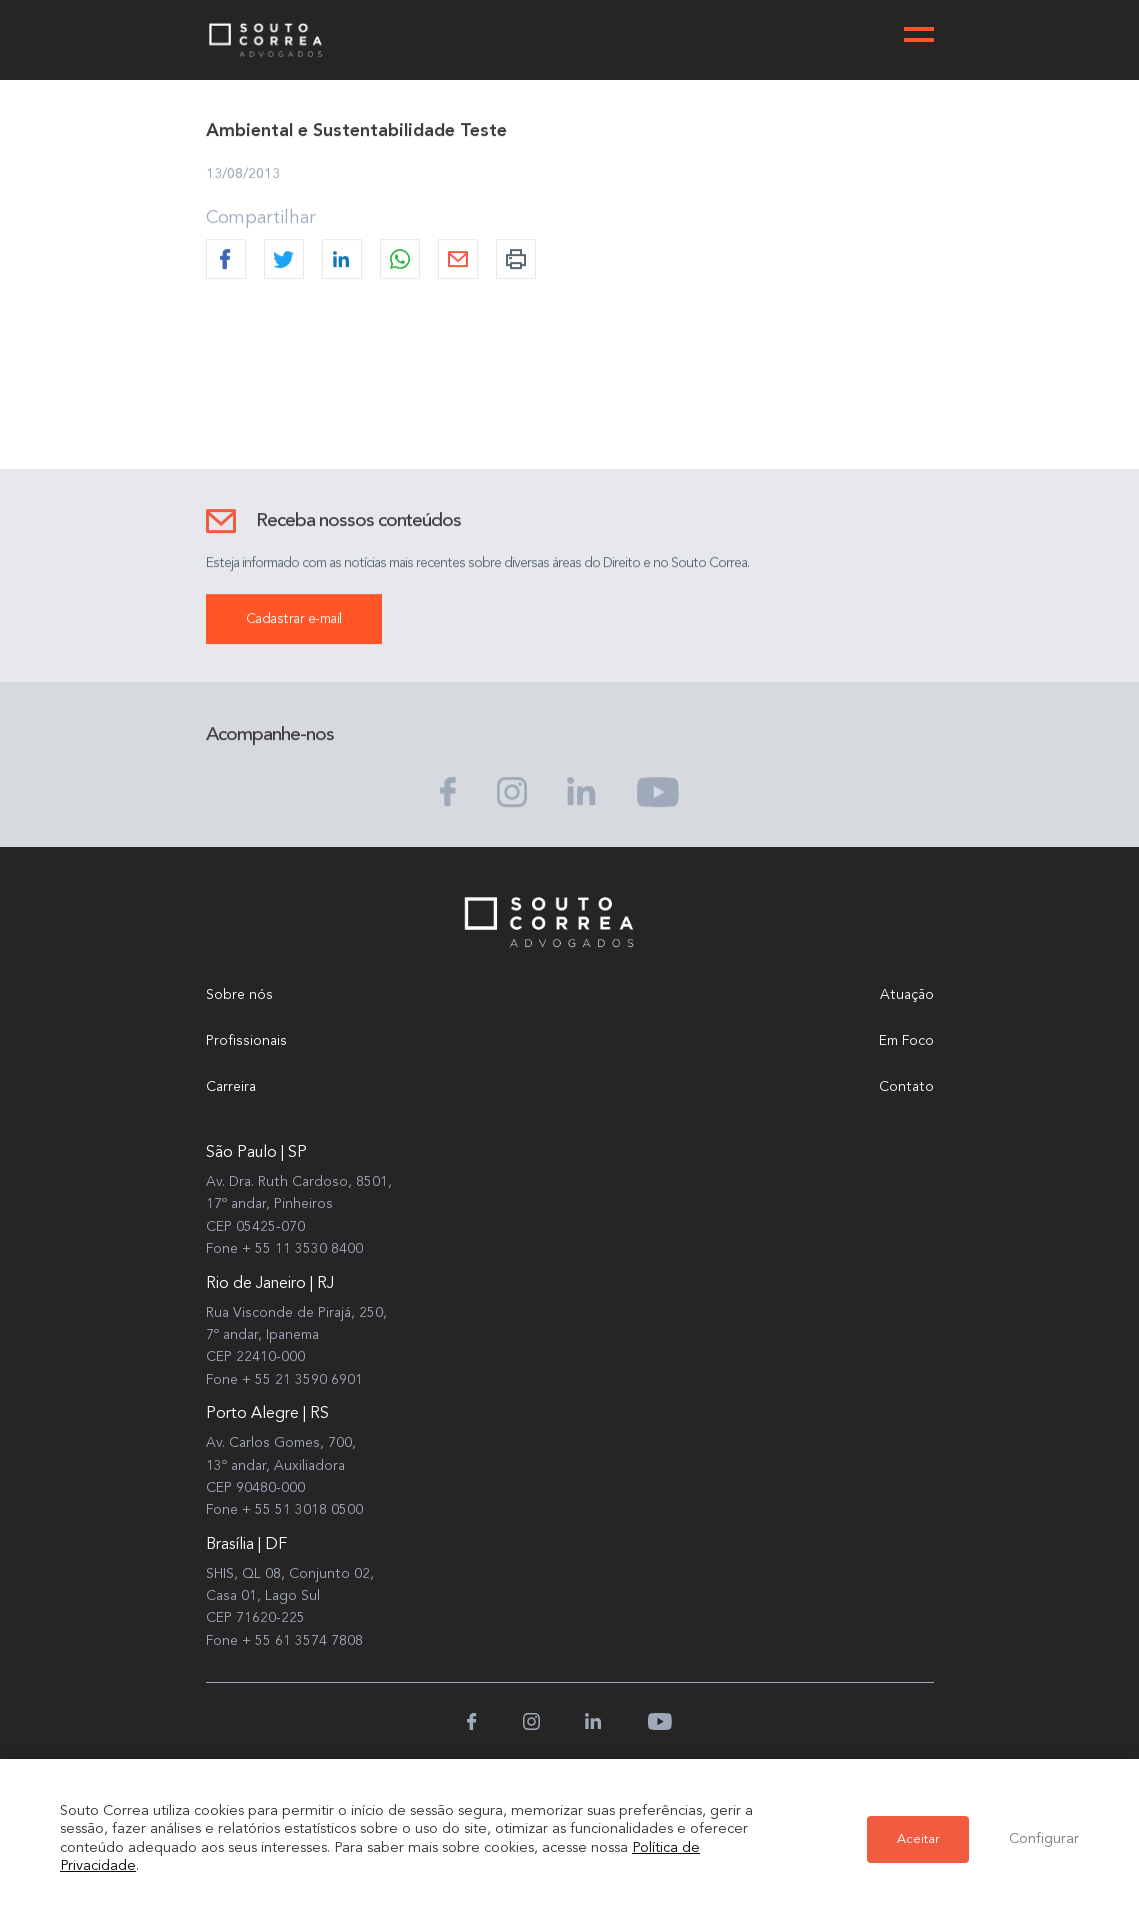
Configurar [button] (1044, 1839)
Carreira (231, 1087)
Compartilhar (261, 219)
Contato (906, 1087)
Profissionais (246, 1041)
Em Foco (906, 1041)
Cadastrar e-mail (294, 620)
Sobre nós (239, 995)
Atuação (907, 995)
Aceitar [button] (918, 1839)
